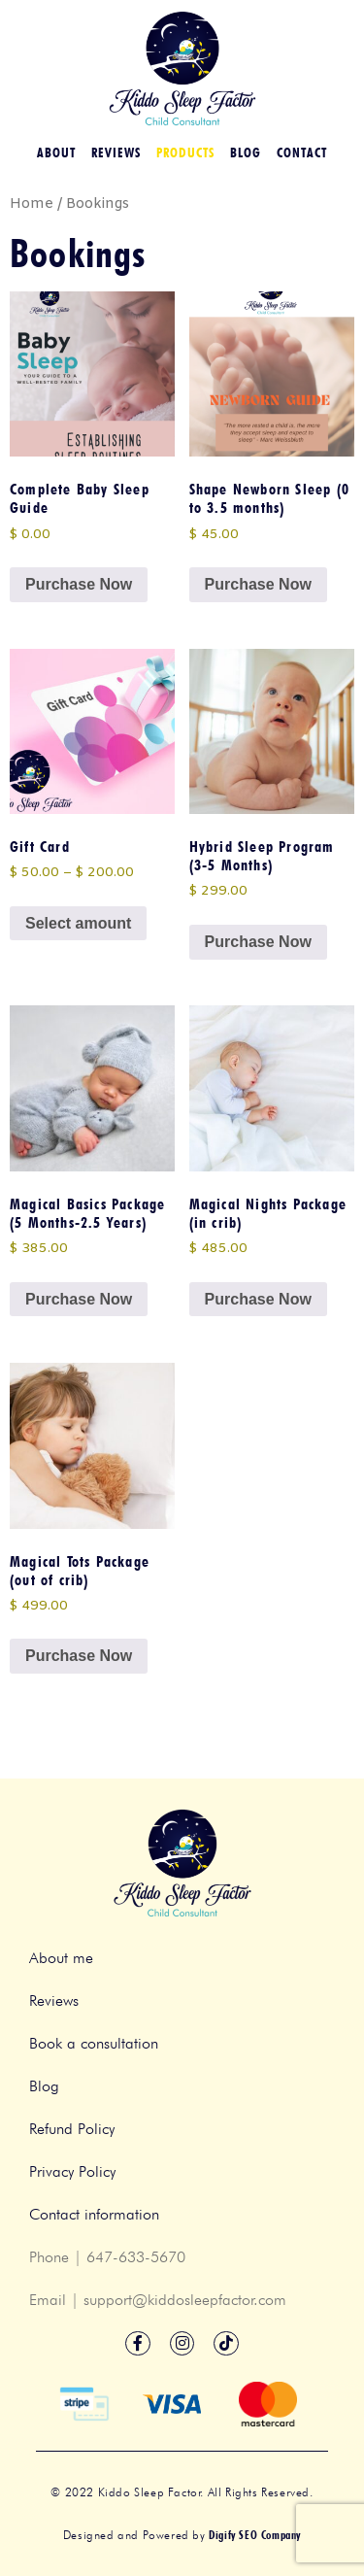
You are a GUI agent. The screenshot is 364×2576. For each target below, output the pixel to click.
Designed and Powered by (182, 2534)
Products (185, 152)
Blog (245, 152)
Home (31, 204)
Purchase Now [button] (78, 584)
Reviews (116, 152)
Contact (302, 152)
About (56, 152)
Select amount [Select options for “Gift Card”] (78, 923)
